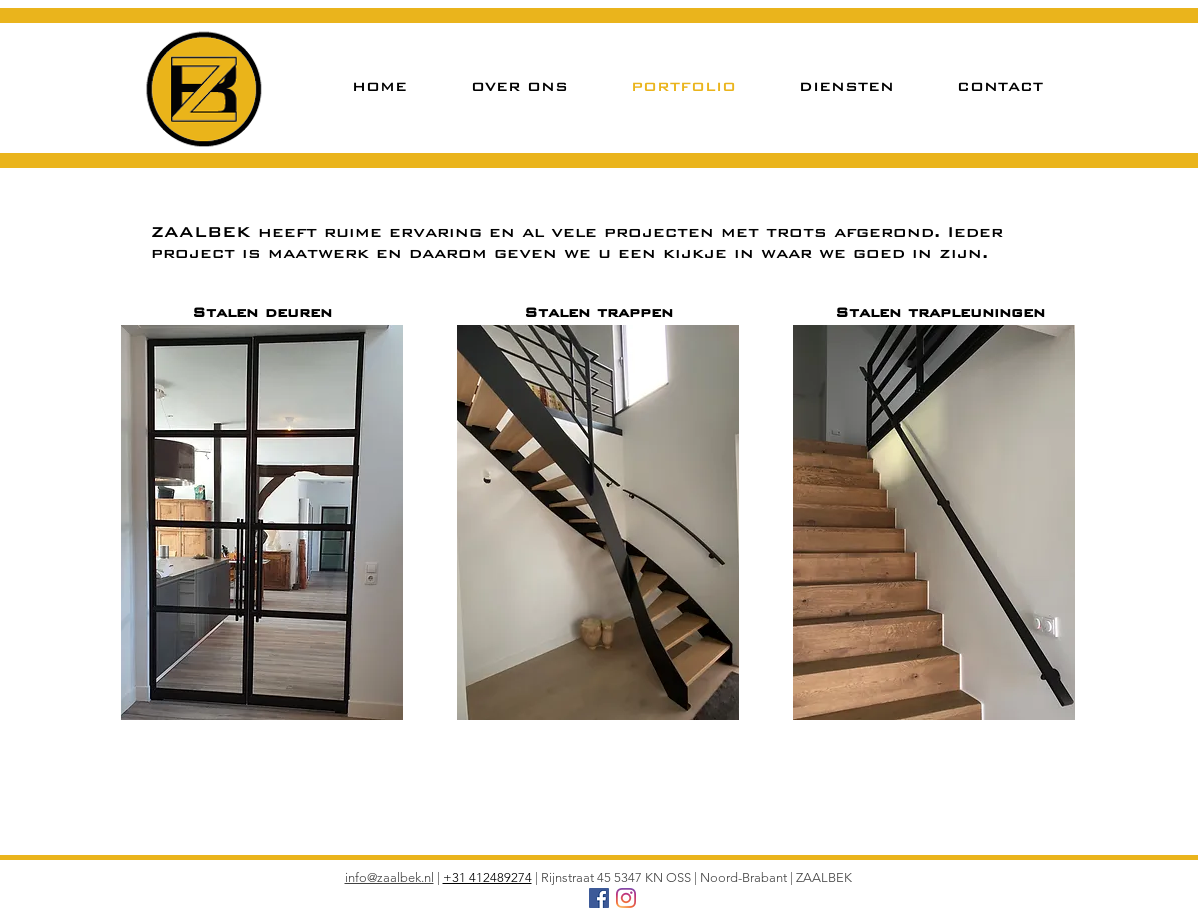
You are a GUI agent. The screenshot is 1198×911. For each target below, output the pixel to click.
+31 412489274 (487, 877)
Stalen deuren (262, 312)
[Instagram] (626, 898)
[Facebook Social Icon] (599, 898)
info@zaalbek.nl (389, 877)
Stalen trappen (598, 312)
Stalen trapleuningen (940, 312)
